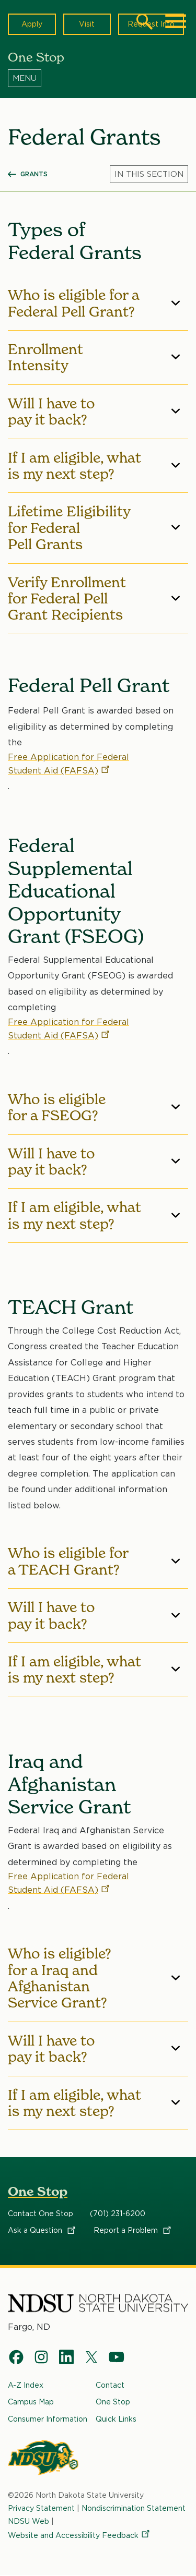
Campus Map (31, 2402)
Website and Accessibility (79, 2535)
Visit (87, 24)
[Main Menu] (175, 21)
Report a (133, 2230)
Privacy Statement (41, 2508)
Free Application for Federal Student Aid (68, 763)
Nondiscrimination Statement (134, 2508)
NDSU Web (28, 2521)
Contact (110, 2385)
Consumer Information (47, 2419)
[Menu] (98, 78)
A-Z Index (25, 2385)
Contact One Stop (40, 2213)
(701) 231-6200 (117, 2213)
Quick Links (116, 2419)
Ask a (42, 2230)
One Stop (37, 2191)
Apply (31, 24)
